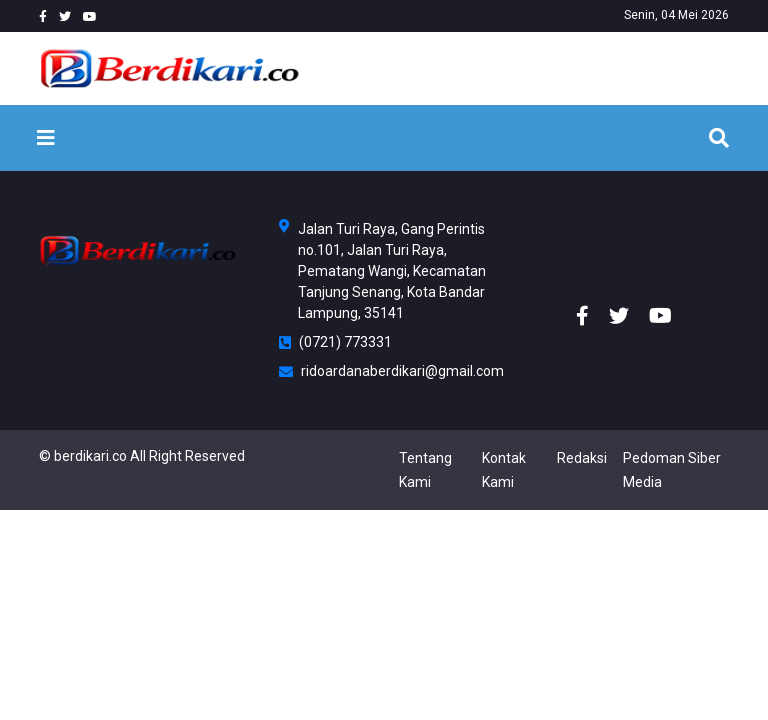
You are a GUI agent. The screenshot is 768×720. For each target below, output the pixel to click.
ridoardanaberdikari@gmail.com (384, 371)
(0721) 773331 (335, 342)
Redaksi (582, 458)
